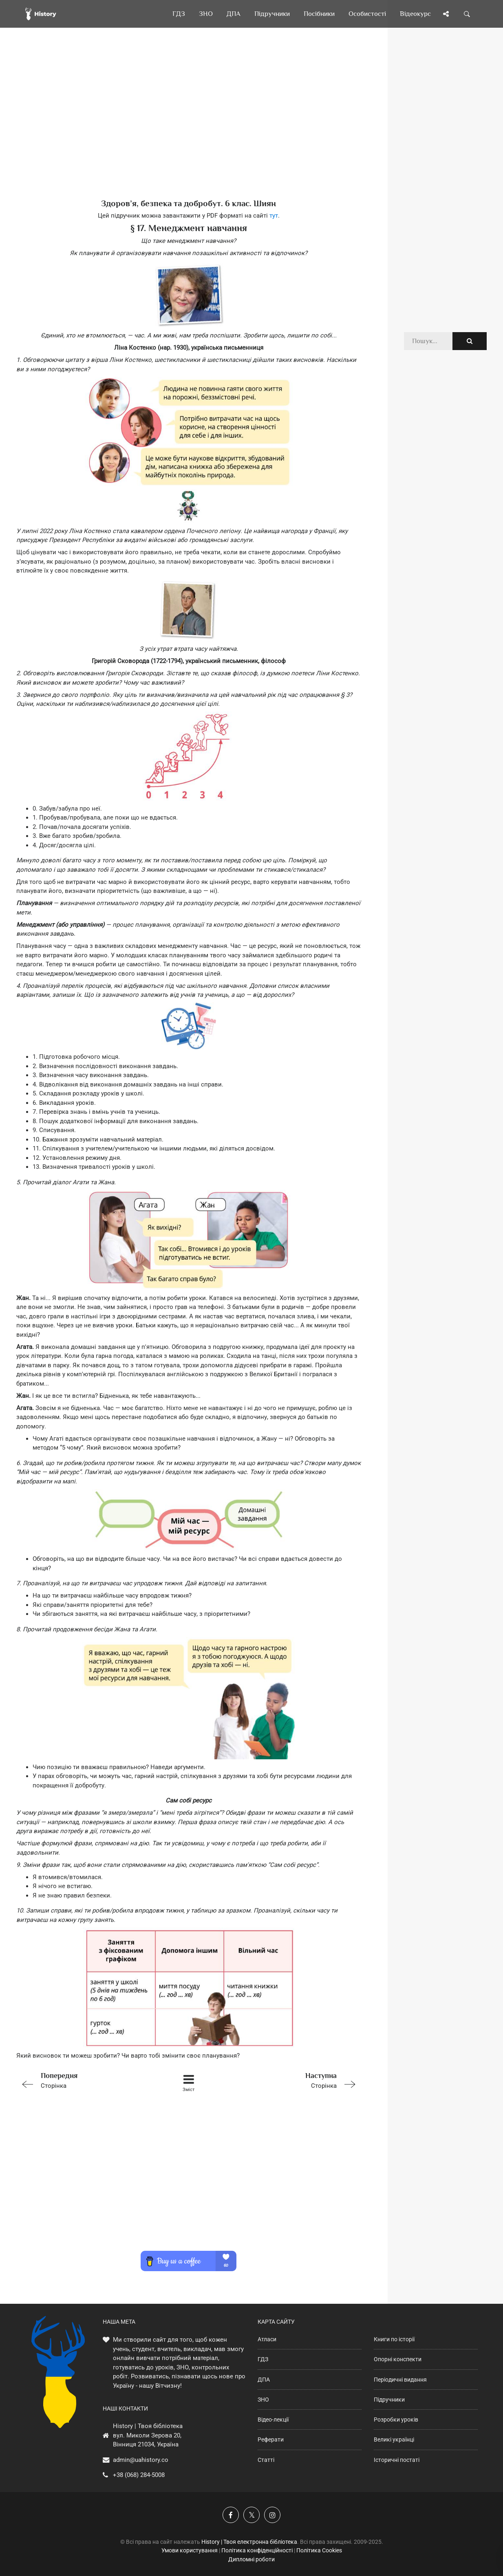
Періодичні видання (400, 2379)
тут (273, 215)
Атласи (267, 2339)
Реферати (271, 2439)
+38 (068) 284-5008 (139, 2475)
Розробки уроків (396, 2419)
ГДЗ (263, 2359)
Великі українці (394, 2439)
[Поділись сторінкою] (446, 13)
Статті (266, 2460)
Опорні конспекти (397, 2359)
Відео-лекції (273, 2419)
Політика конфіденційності (257, 2550)
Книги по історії (394, 2339)
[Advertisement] (188, 126)
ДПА (264, 2379)
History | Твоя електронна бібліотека (249, 2542)
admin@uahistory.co (140, 2460)
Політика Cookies (319, 2550)
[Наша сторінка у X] (251, 2515)
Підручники (389, 2399)
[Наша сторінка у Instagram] (272, 2515)
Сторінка (84, 2079)
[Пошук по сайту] (467, 13)
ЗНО (263, 2399)
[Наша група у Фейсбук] (231, 2515)
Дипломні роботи (251, 2559)
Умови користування (189, 2550)
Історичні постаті (396, 2460)
